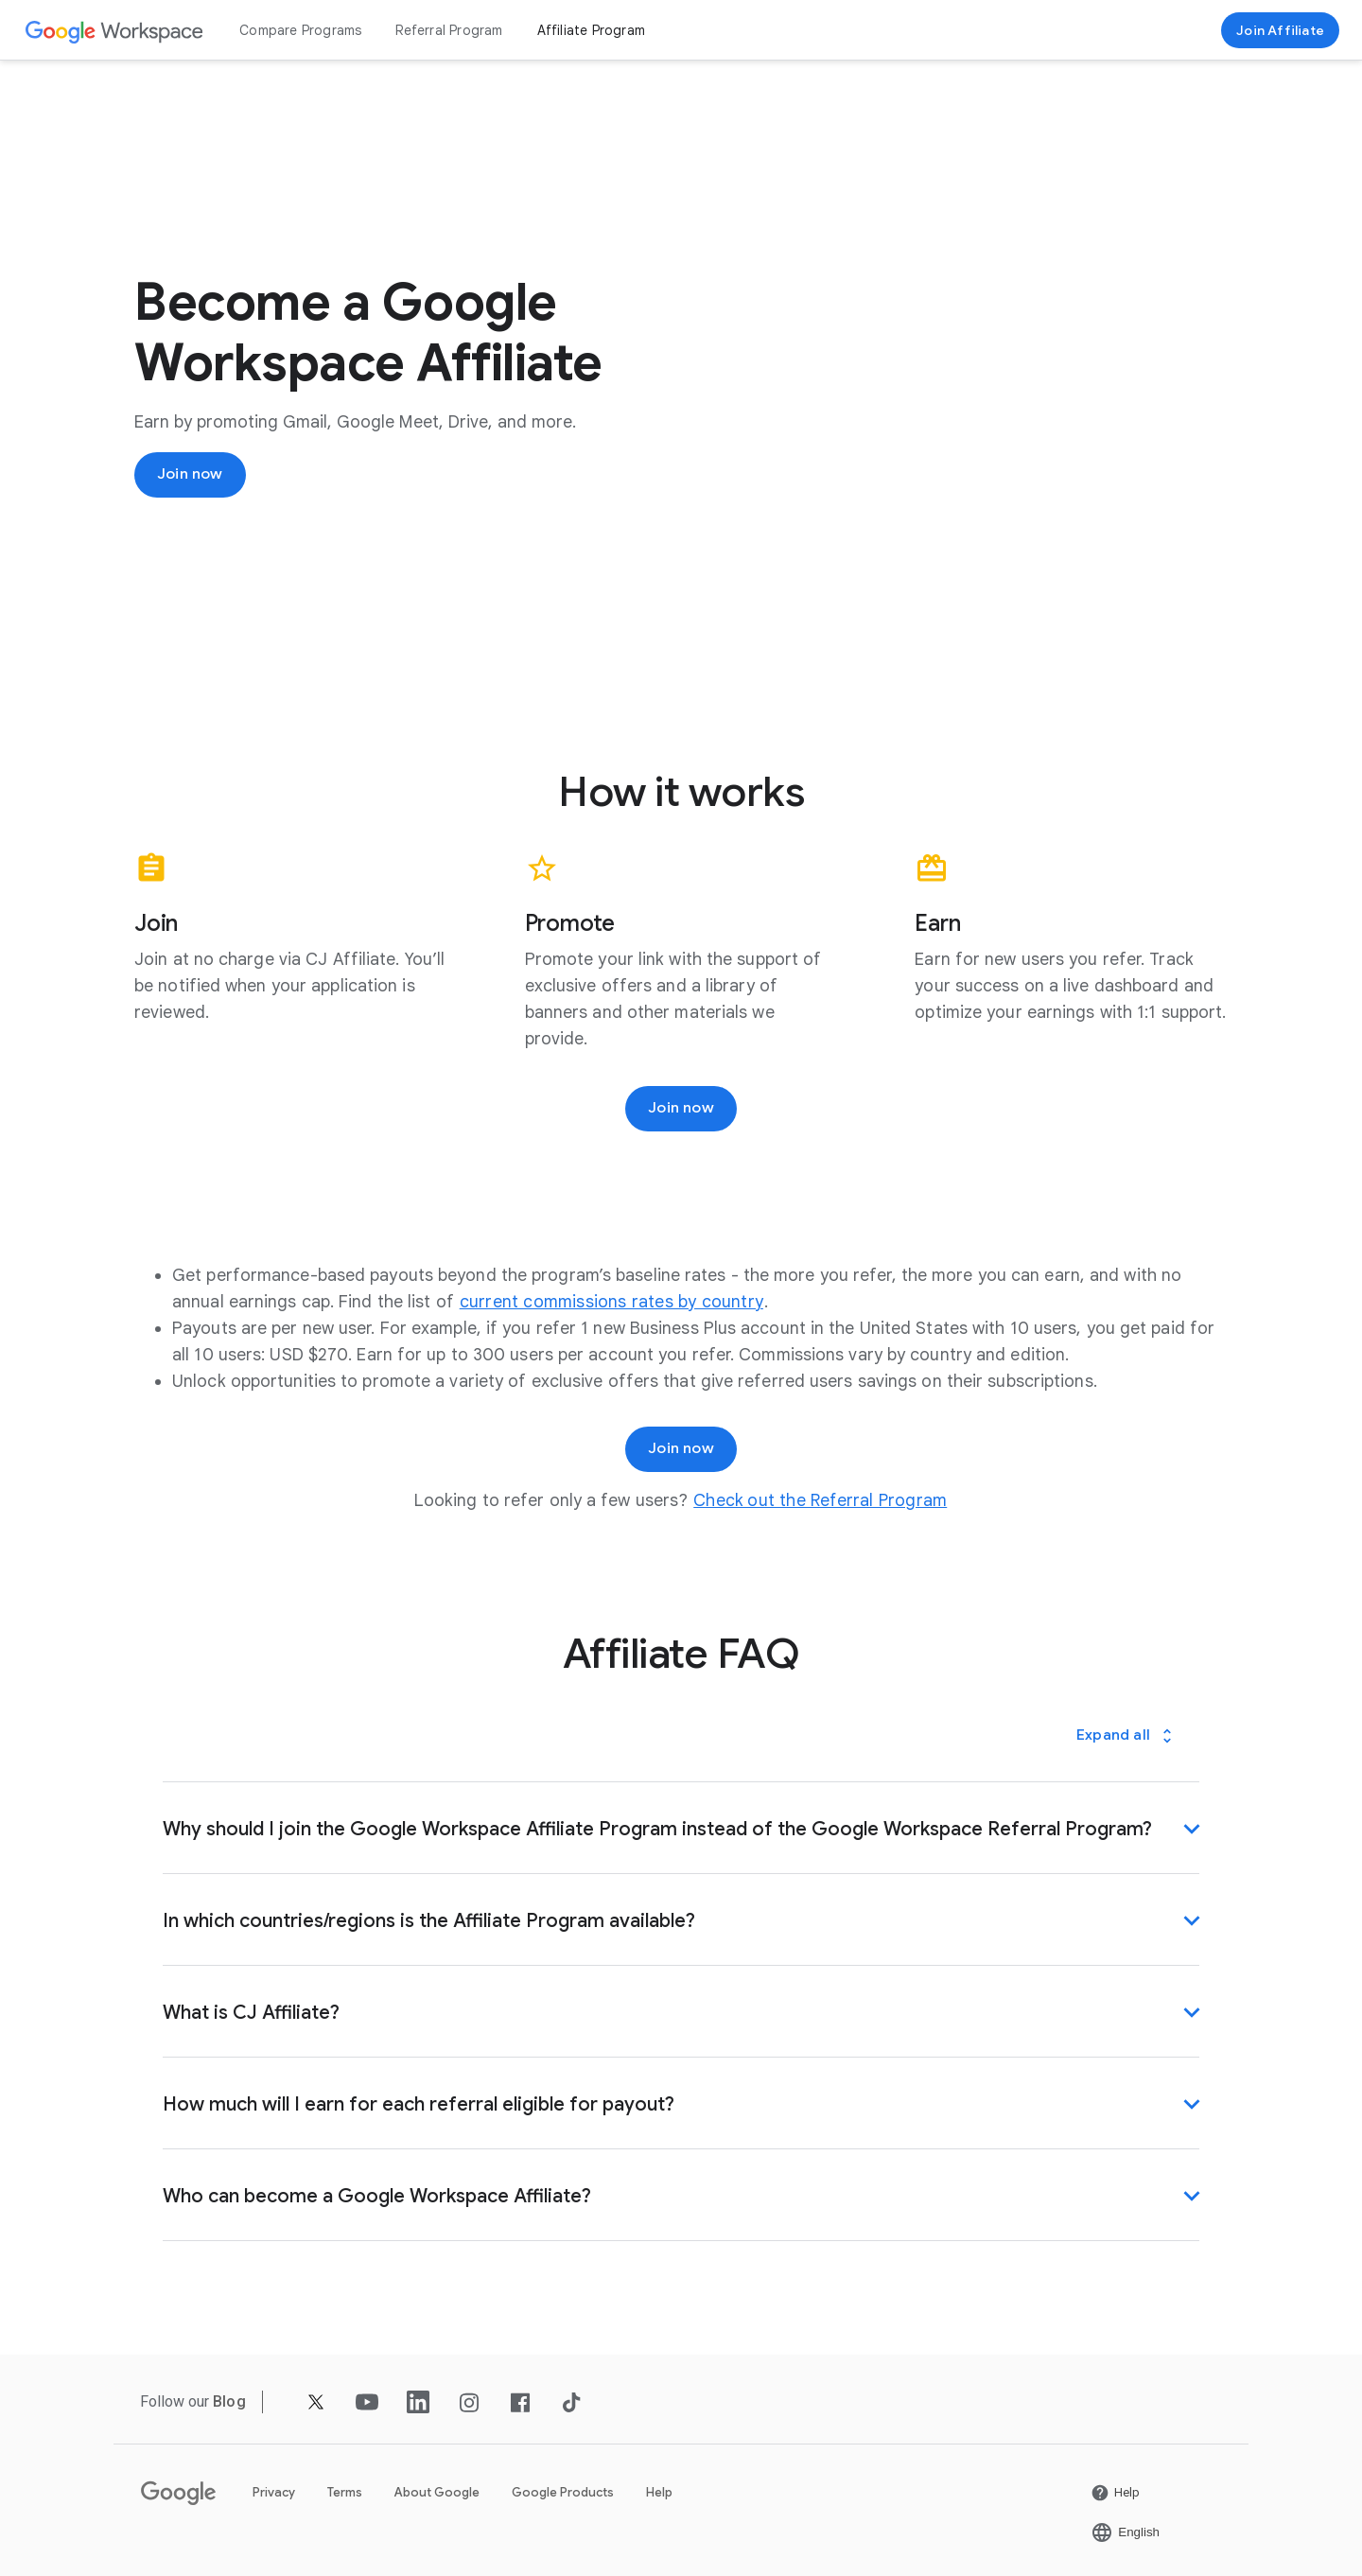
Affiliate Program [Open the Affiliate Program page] (591, 30)
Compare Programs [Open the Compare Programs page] (300, 30)
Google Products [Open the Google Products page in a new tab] (563, 2491)
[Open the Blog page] (229, 2401)
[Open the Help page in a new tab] (1115, 2492)
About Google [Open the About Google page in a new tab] (437, 2491)
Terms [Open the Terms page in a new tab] (344, 2491)
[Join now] (1280, 30)
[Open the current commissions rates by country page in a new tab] (611, 1301)
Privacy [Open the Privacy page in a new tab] (274, 2491)
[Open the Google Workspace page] (115, 31)
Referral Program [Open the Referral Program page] (448, 30)
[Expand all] (1126, 1735)
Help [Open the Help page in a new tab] (659, 2491)
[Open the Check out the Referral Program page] (820, 1500)
